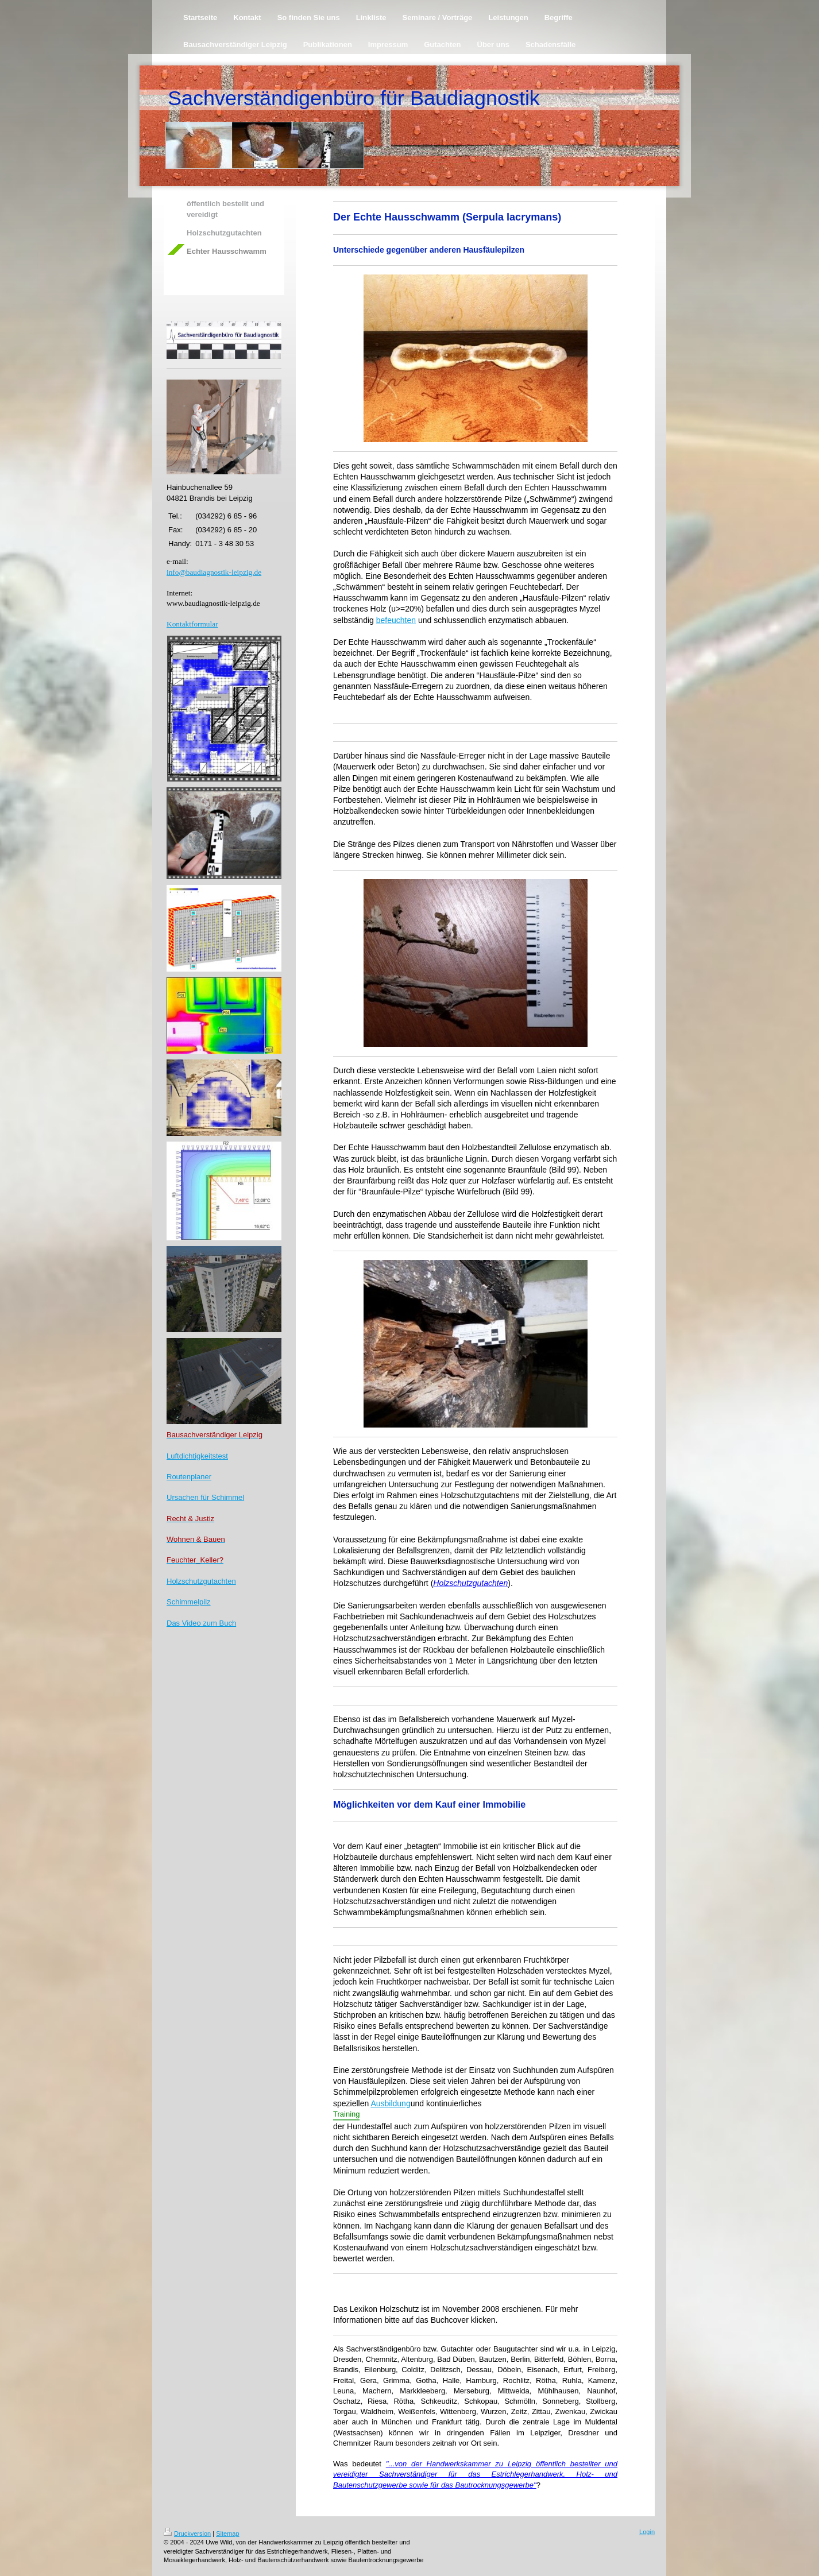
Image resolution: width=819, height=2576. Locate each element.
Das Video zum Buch (201, 1623)
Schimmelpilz (189, 1602)
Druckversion (187, 2533)
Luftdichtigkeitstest (197, 1456)
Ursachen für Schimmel (205, 1497)
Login (647, 2531)
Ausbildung (390, 2103)
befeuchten (396, 620)
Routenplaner (189, 1476)
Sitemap (227, 2533)
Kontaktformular (192, 624)
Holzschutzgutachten (201, 1581)
